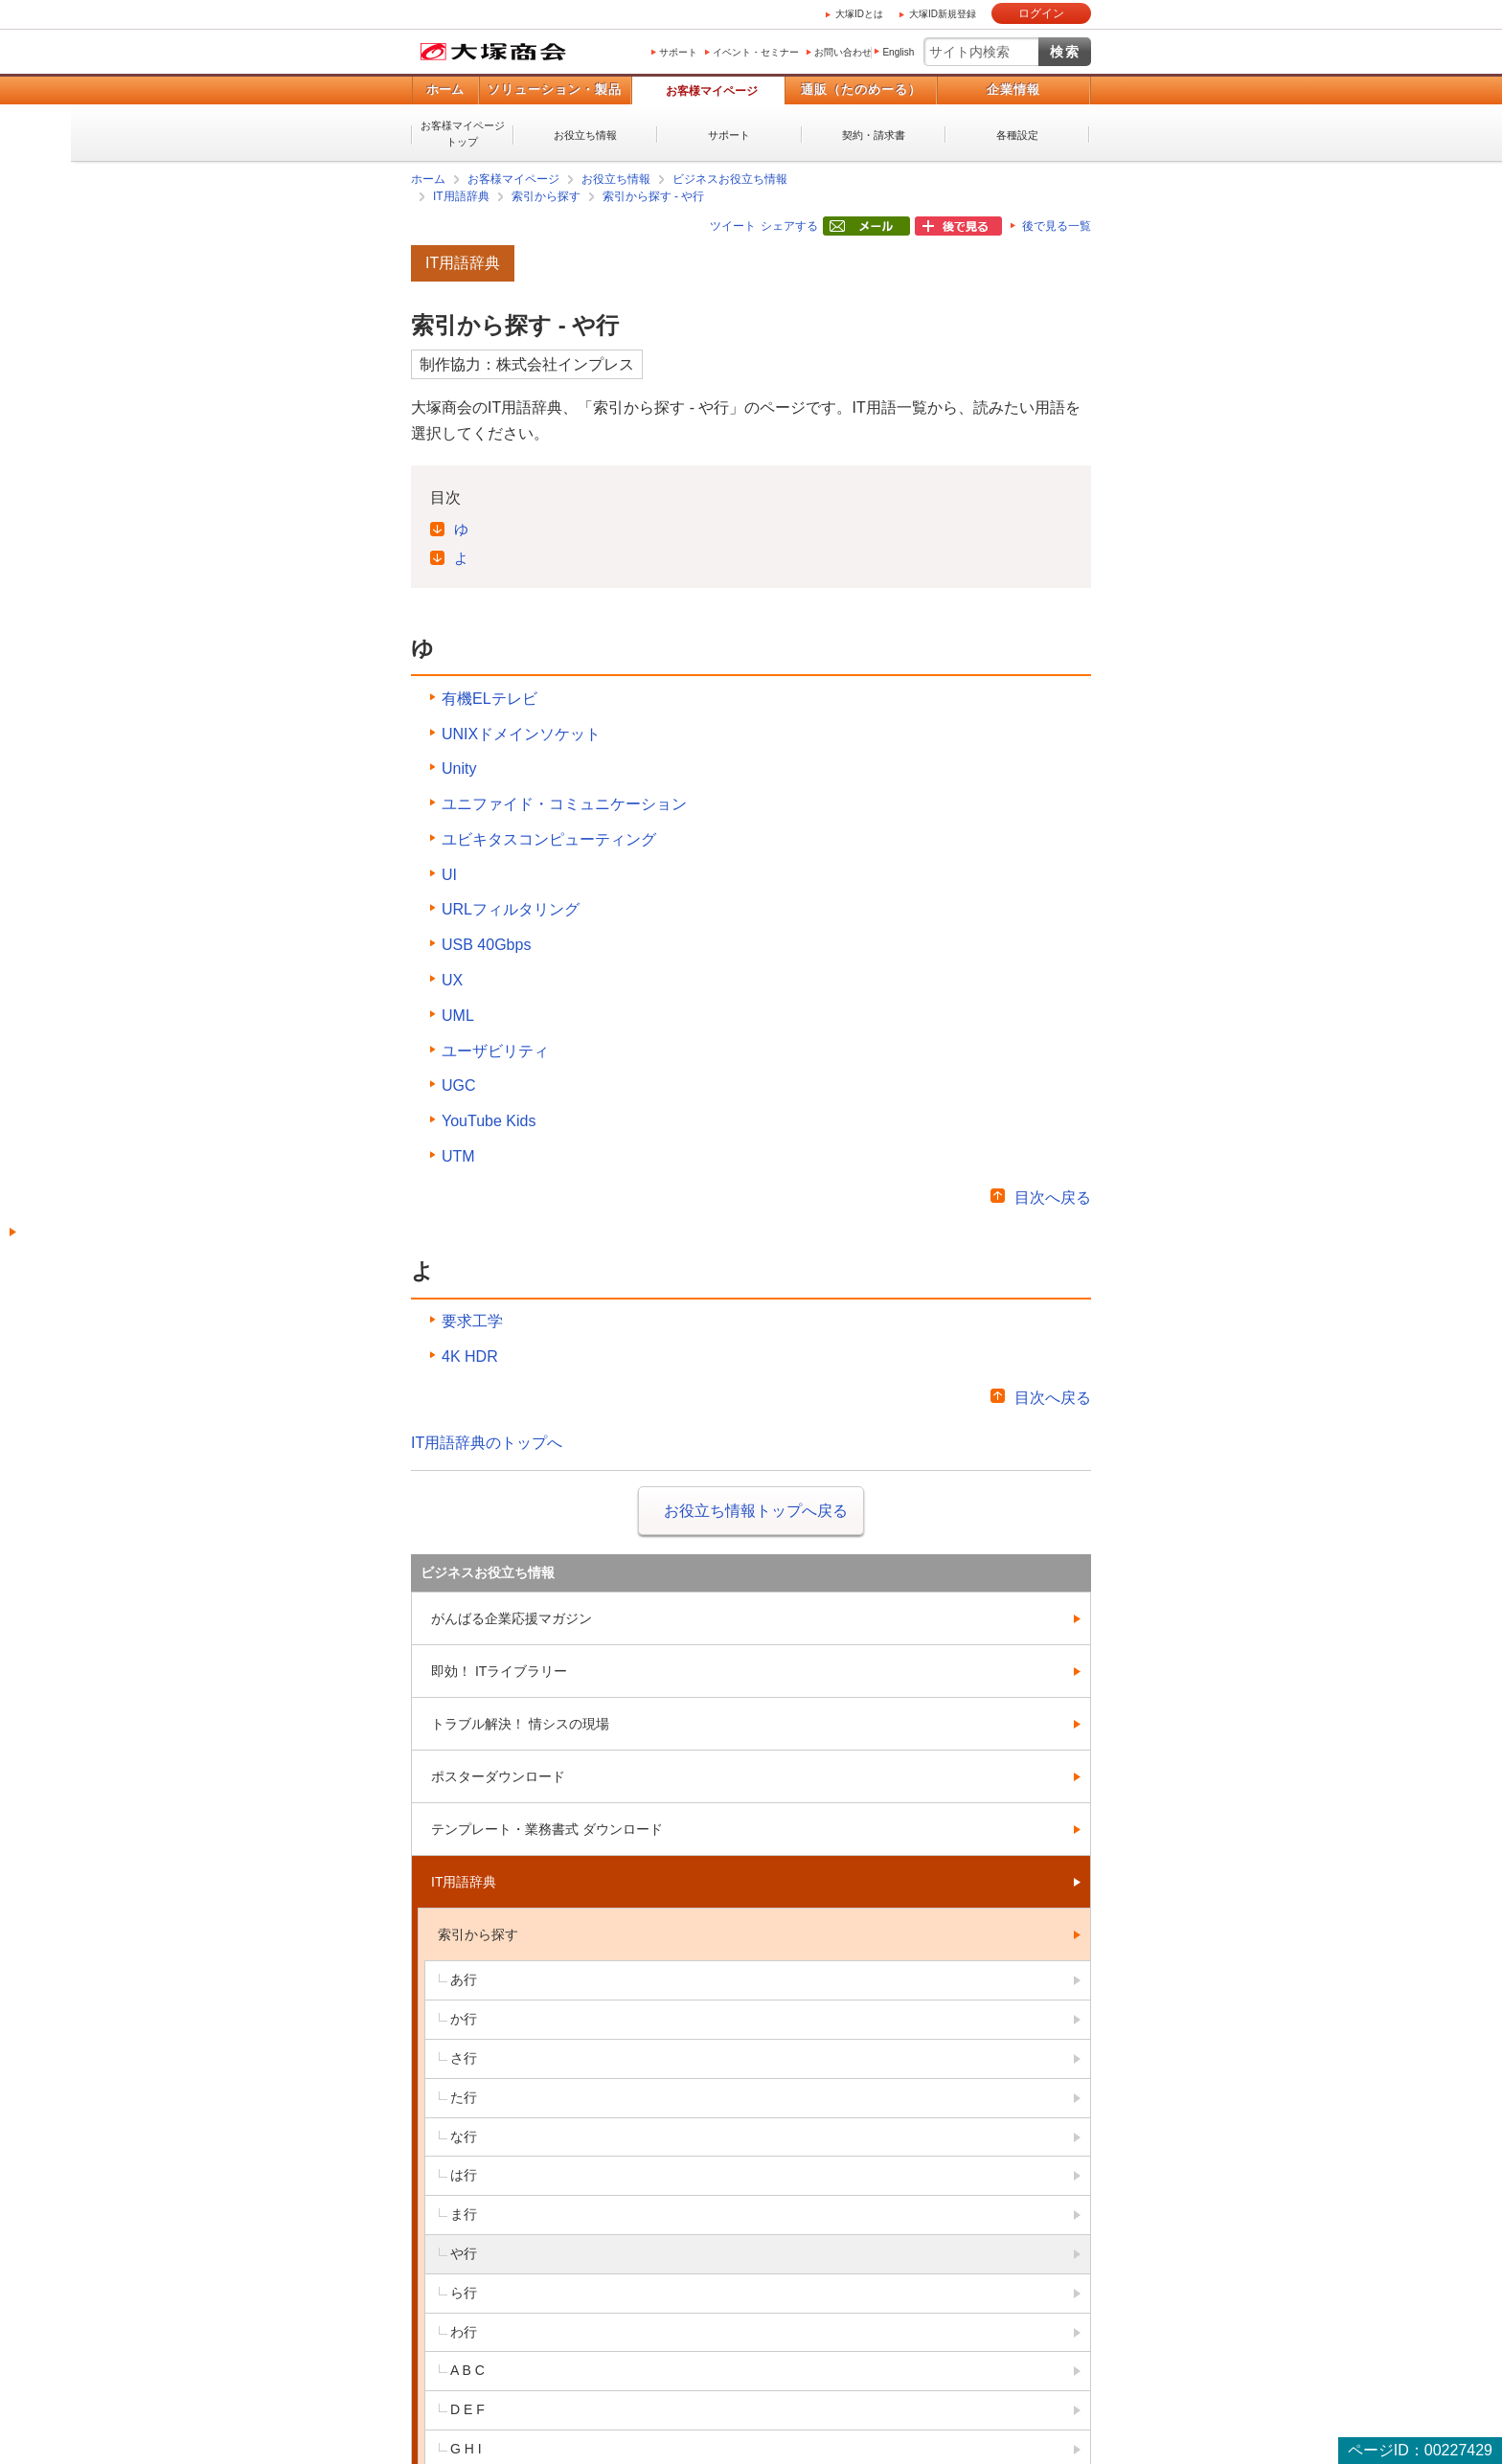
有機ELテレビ (489, 698)
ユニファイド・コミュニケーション (564, 804)
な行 (463, 2136)
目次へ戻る (1052, 1197)
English (898, 52)
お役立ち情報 (585, 135)
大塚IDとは (859, 14)
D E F (467, 2409)
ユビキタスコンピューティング (549, 839)
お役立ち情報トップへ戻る (756, 1511)
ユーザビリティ (495, 1051)
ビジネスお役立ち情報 (729, 179)
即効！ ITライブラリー (499, 1671)
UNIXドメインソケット (521, 734)
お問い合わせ (843, 52)
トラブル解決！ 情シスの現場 (520, 1723)
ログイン (1041, 13)
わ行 (463, 2332)
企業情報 (1013, 89)
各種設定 (1017, 135)
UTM (458, 1156)
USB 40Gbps (486, 945)
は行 (463, 2174)
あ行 (463, 1979)
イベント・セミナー (756, 52)
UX (452, 980)
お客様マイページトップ (463, 133)
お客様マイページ (712, 91)
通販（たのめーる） (861, 89)
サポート (678, 52)
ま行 (463, 2214)
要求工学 (472, 1321)
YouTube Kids (488, 1121)
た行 (463, 2097)
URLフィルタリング (511, 909)
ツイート (733, 226)
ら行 (463, 2292)
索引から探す (546, 196)
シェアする (789, 226)
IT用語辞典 (461, 196)
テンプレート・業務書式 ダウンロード (547, 1829)
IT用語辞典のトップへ (486, 1443)
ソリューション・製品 (555, 89)
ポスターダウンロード (498, 1776)
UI (449, 875)
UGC (459, 1085)
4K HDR (470, 1356)
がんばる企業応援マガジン (511, 1618)
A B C (467, 2370)
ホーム (445, 89)
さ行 (463, 2058)
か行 (463, 2018)
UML (458, 1015)
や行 (463, 2253)
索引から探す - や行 (654, 196)
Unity (459, 768)
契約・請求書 (873, 135)
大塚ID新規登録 (942, 14)
